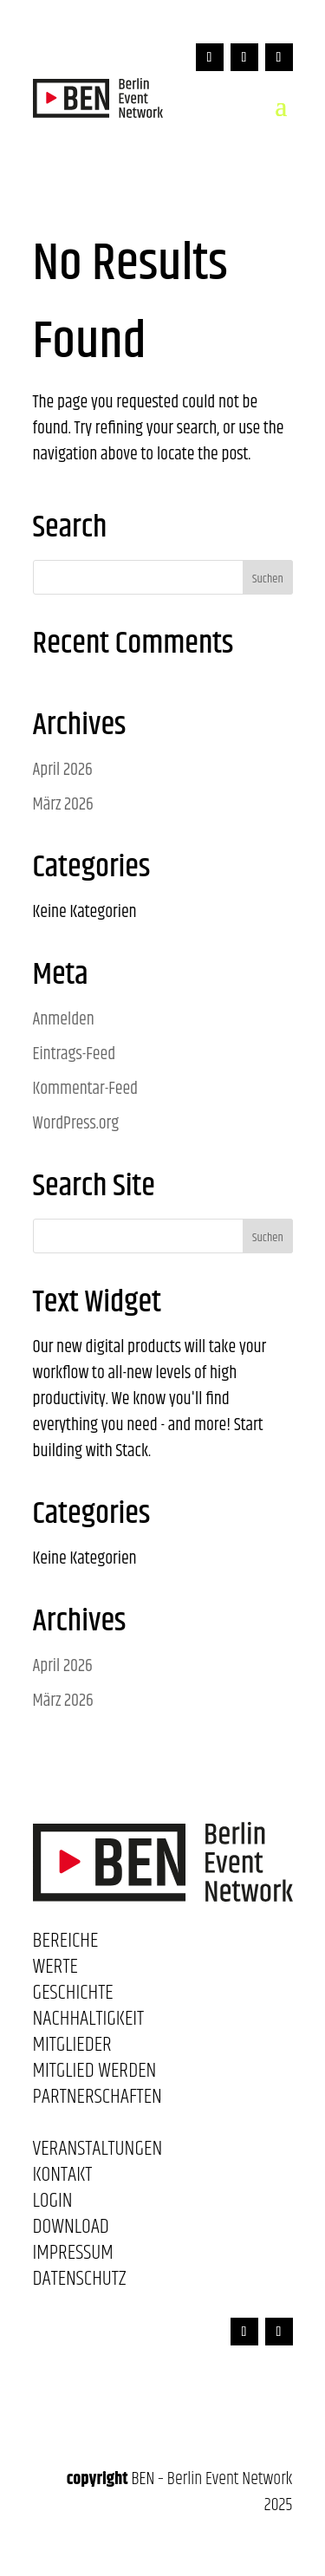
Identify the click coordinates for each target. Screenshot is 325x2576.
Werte (55, 1970)
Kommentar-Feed (86, 1089)
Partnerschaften (97, 2100)
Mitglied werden (95, 2074)
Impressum (73, 2256)
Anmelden (63, 1019)
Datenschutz (80, 2282)
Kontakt (63, 2178)
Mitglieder (72, 2048)
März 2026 (63, 804)
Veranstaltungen (98, 2152)
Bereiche (66, 1944)
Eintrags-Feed (74, 1054)
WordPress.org (76, 1123)
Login (53, 2204)
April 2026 (63, 770)
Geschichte (73, 1996)
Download (71, 2230)
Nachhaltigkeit (89, 2022)
